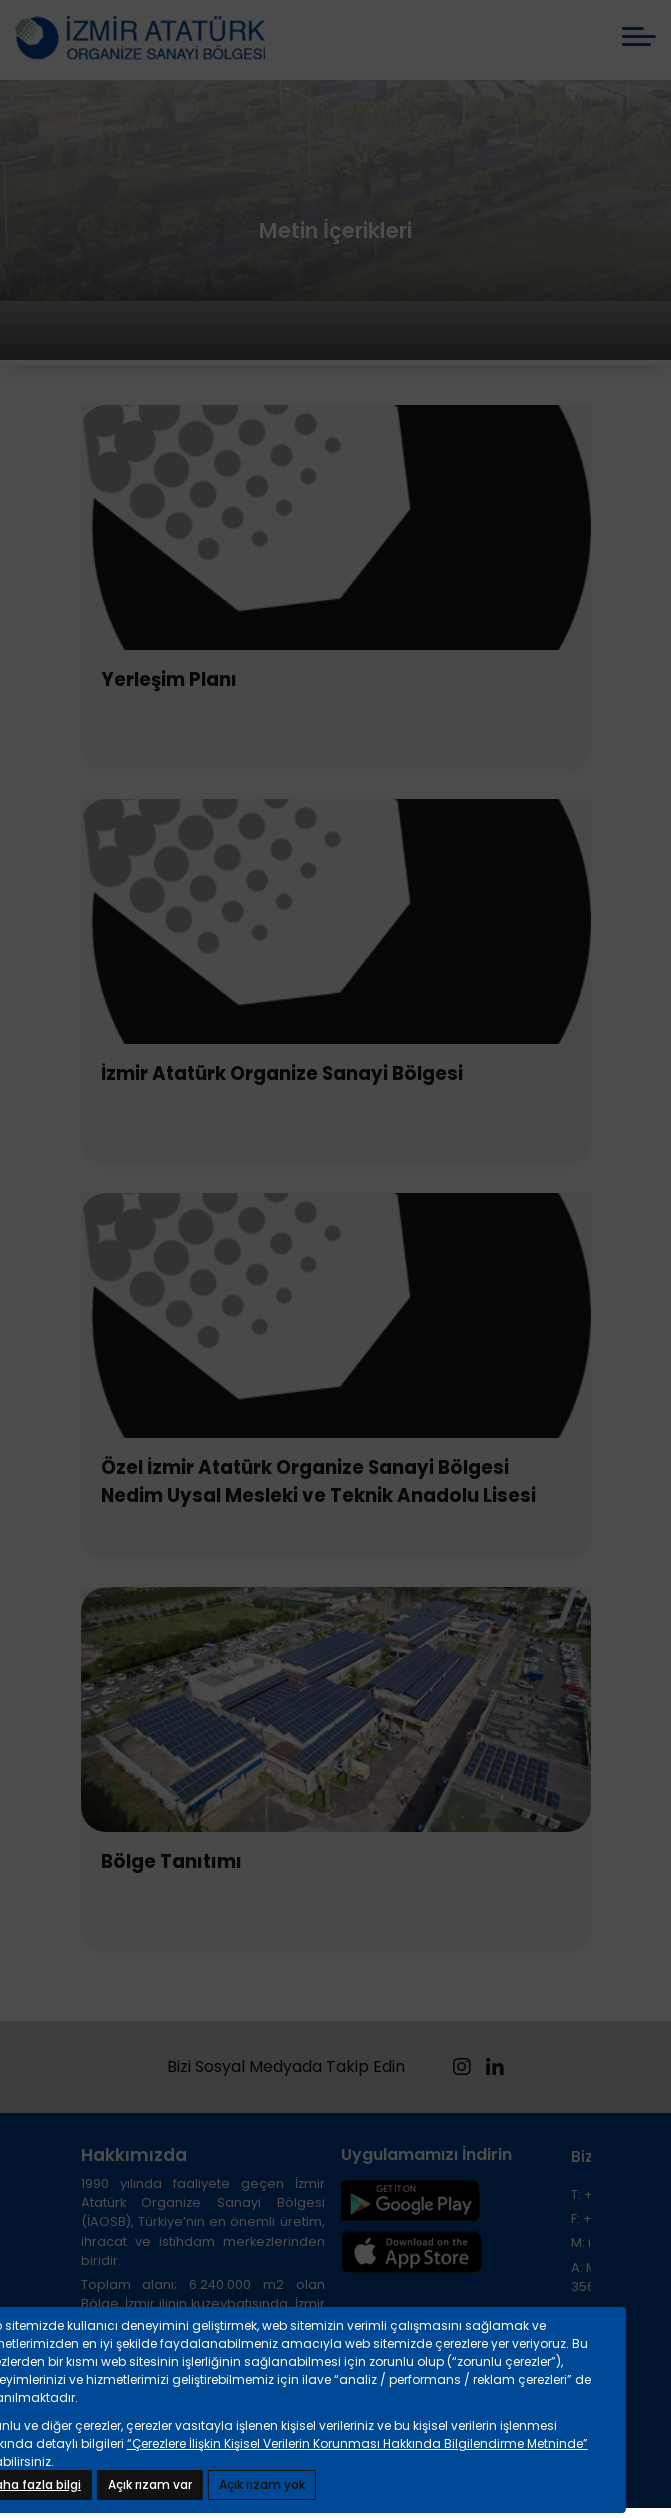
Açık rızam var (150, 2484)
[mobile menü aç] (639, 36)
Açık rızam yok (262, 2484)
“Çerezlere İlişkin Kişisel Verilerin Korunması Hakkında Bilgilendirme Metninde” (357, 2443)
